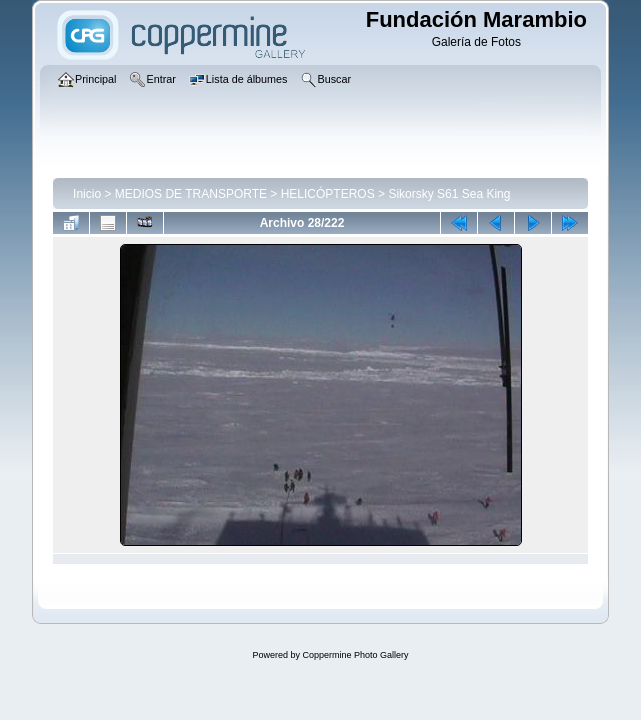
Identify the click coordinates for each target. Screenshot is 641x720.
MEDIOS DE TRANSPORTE (191, 194)
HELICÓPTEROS (328, 194)
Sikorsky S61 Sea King (449, 194)
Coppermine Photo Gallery (355, 655)
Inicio (87, 194)
